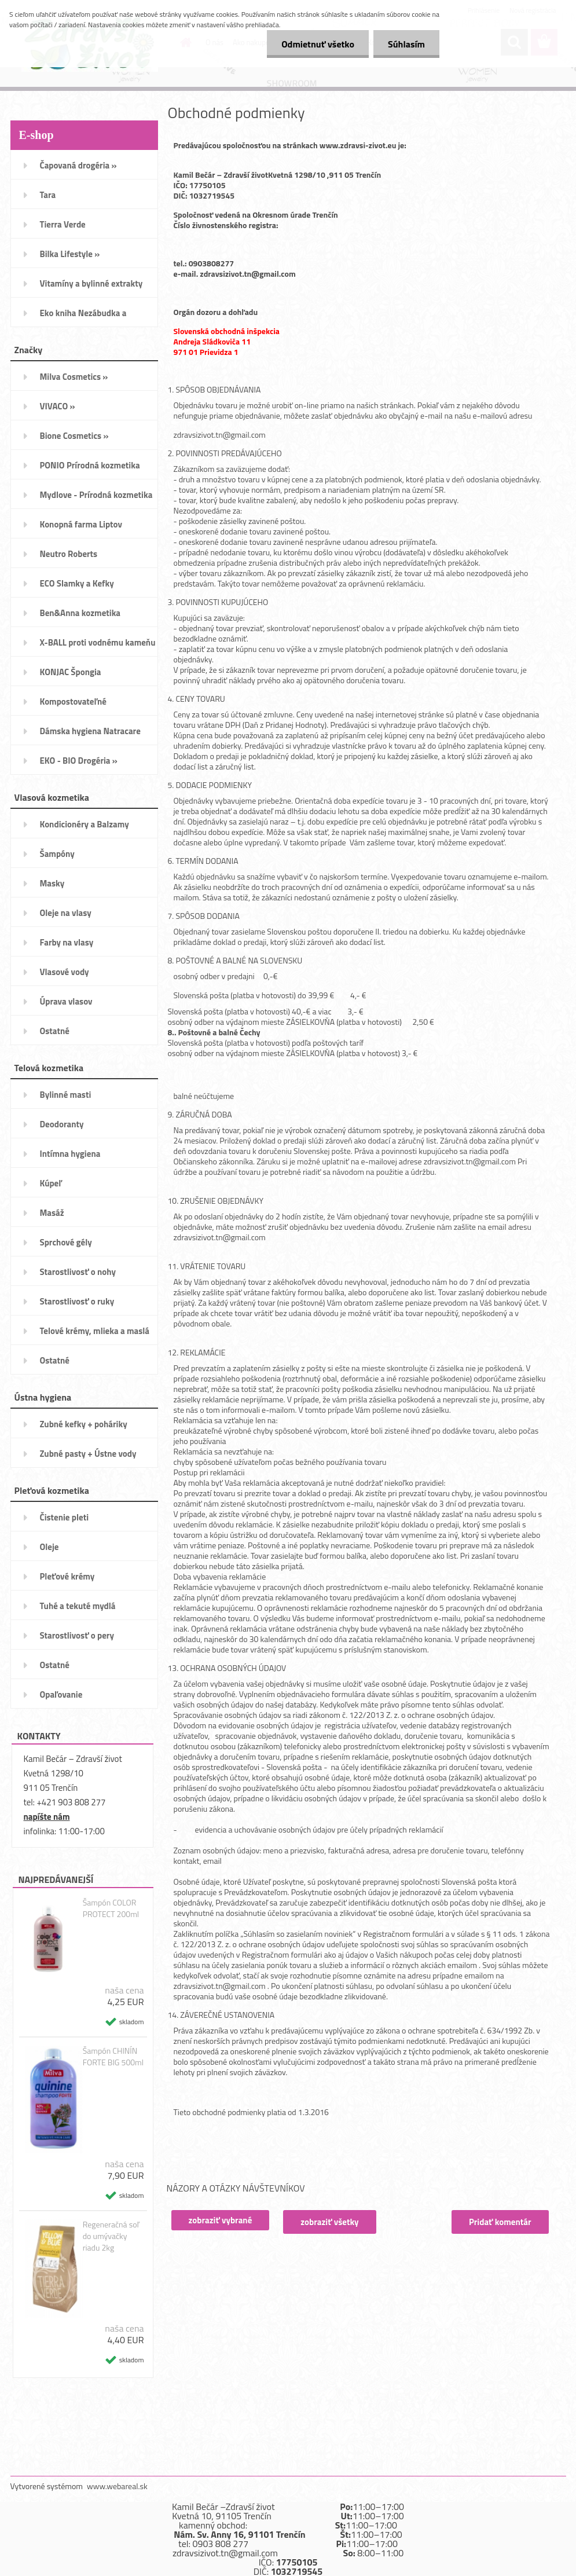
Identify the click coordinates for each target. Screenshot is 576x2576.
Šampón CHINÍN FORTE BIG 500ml (113, 2056)
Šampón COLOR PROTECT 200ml (111, 1908)
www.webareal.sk (117, 2486)
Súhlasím (406, 44)
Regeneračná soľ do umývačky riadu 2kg (111, 2236)
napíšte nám (47, 1816)
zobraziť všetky (329, 2222)
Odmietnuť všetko (317, 44)
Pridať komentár (500, 2222)
